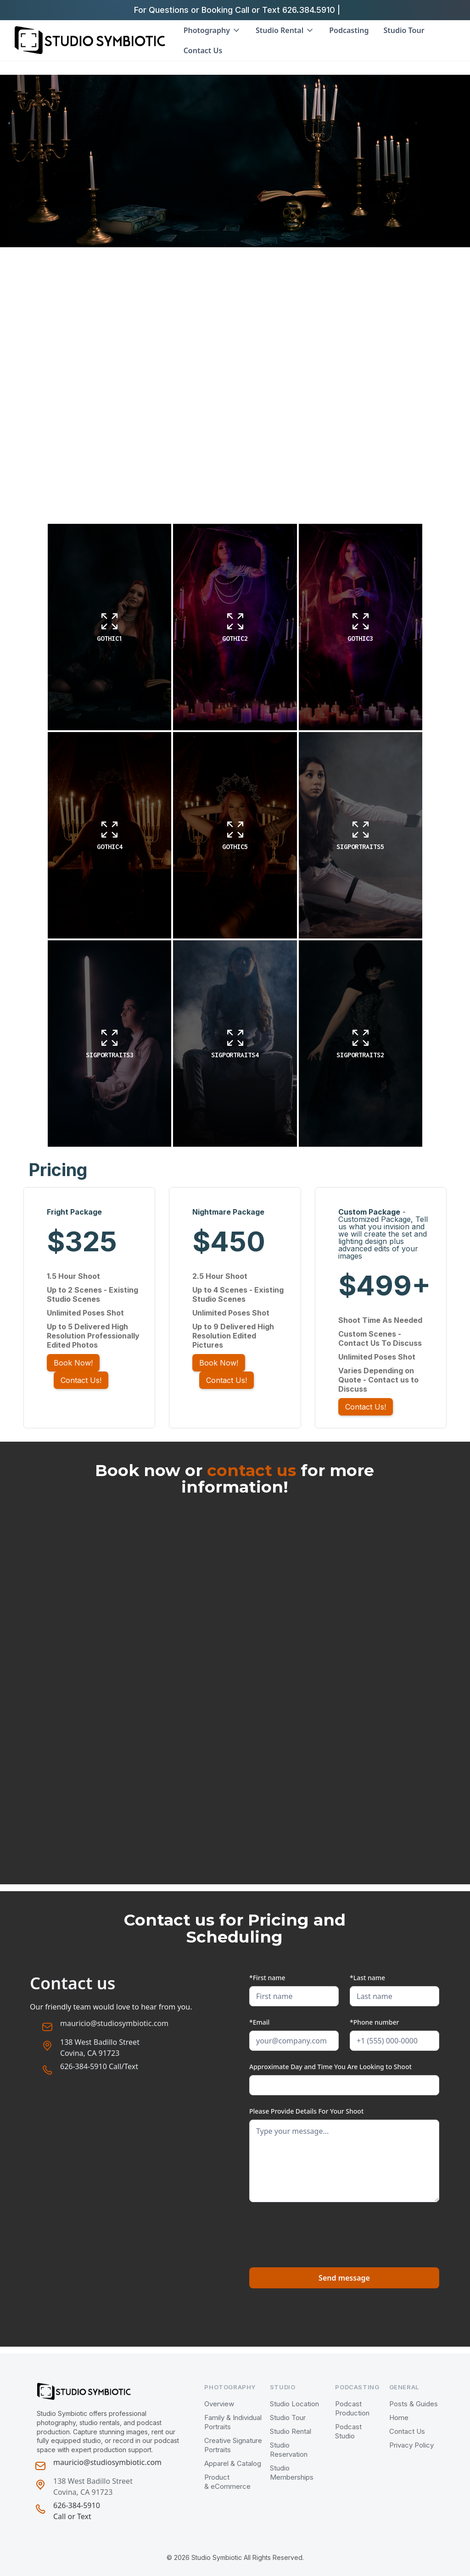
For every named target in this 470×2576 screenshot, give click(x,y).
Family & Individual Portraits (233, 2422)
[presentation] (319, 2231)
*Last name (367, 1977)
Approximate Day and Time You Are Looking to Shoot (330, 2066)
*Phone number (374, 2022)
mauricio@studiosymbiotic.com (114, 2023)
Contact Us (204, 50)
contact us (251, 1470)
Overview (219, 2403)
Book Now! (73, 1362)
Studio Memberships (291, 2473)
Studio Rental (290, 2431)
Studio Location (294, 2403)
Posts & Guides (413, 2403)
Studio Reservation (289, 2450)
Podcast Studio (348, 2431)
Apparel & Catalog (232, 2463)
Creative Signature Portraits (233, 2445)
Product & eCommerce (227, 2482)
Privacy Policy (411, 2445)
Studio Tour (404, 30)
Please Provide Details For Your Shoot (306, 2111)
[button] (212, 30)
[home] (90, 40)
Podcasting (349, 30)
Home (398, 2417)
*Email (259, 2022)
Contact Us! (81, 1380)
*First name (267, 1977)
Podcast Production (352, 2408)
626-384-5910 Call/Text (99, 2066)
